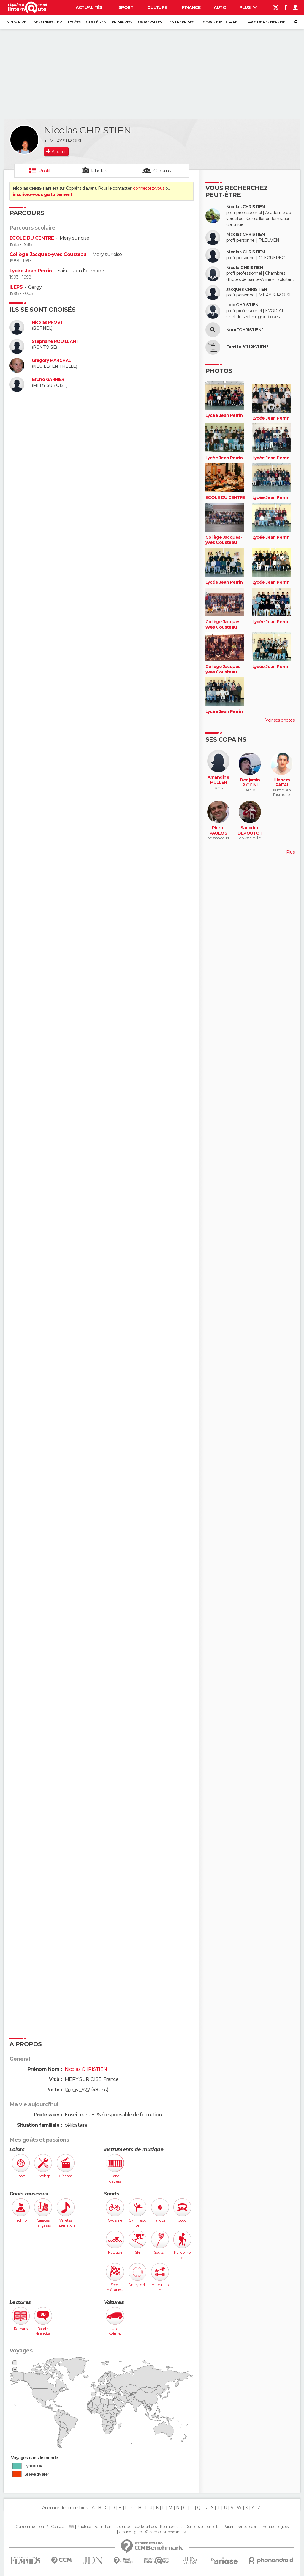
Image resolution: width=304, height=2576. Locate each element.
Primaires (122, 22)
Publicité (84, 2527)
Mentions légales (275, 2527)
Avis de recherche (266, 22)
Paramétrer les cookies (241, 2527)
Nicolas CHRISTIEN (245, 206)
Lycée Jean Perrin (31, 271)
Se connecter (48, 22)
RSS (70, 2527)
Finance (191, 7)
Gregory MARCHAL (51, 360)
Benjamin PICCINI (250, 782)
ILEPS (16, 287)
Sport (125, 7)
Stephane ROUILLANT (55, 341)
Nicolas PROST (47, 322)
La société (122, 2527)
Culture (157, 7)
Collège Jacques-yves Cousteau (48, 254)
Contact (57, 2527)
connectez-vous (148, 188)
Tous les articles (144, 2527)
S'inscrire (16, 22)
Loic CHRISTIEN (242, 304)
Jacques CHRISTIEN (246, 289)
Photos (99, 171)
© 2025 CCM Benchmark (165, 2532)
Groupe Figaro (130, 2532)
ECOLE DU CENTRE (32, 238)
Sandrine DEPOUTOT (250, 830)
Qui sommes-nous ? (31, 2527)
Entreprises (181, 22)
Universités (150, 22)
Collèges (96, 22)
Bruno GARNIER (48, 379)
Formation (102, 2527)
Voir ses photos (279, 720)
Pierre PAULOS (218, 830)
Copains (162, 171)
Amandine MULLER (218, 780)
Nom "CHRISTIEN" (244, 329)
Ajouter (59, 151)
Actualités (89, 7)
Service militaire (220, 22)
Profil (44, 171)
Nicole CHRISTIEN (244, 267)
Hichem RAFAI (281, 782)
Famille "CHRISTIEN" (247, 347)
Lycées (74, 22)
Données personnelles (202, 2527)
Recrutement (171, 2527)
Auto (220, 7)
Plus (248, 7)
